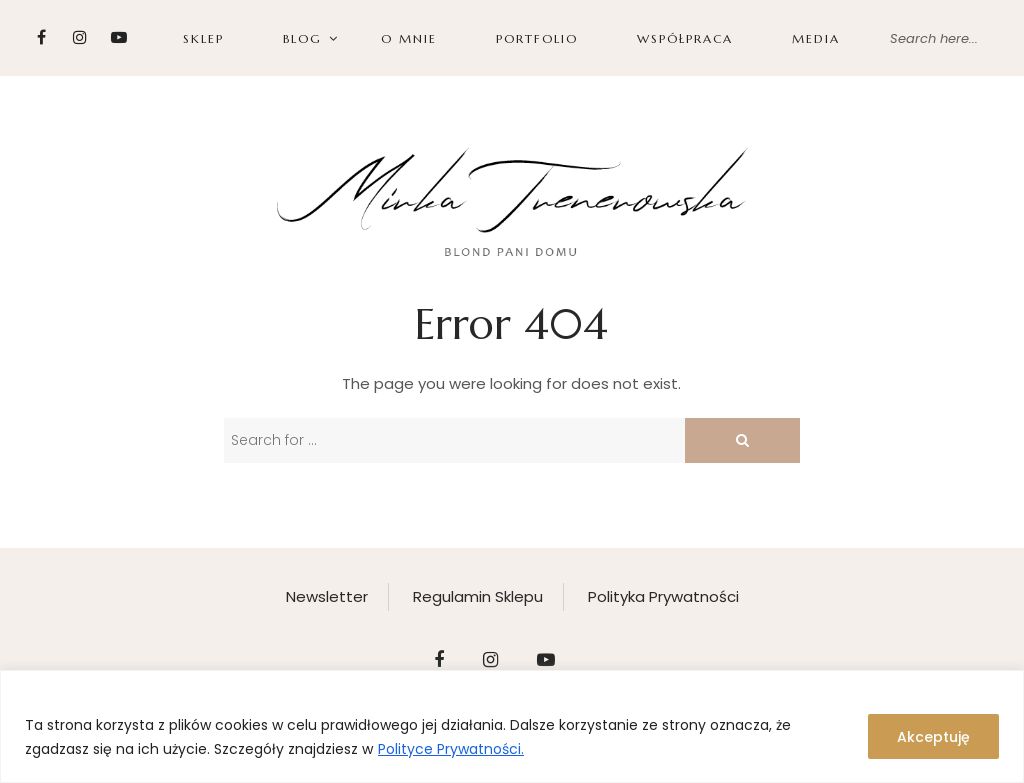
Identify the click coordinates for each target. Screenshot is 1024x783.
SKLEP (203, 38)
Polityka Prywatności (663, 596)
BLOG (302, 38)
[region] (512, 726)
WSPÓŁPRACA (685, 38)
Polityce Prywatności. (451, 749)
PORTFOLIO (537, 38)
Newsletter (327, 596)
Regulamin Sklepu (478, 596)
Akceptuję (933, 737)
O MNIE (409, 38)
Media (816, 38)
